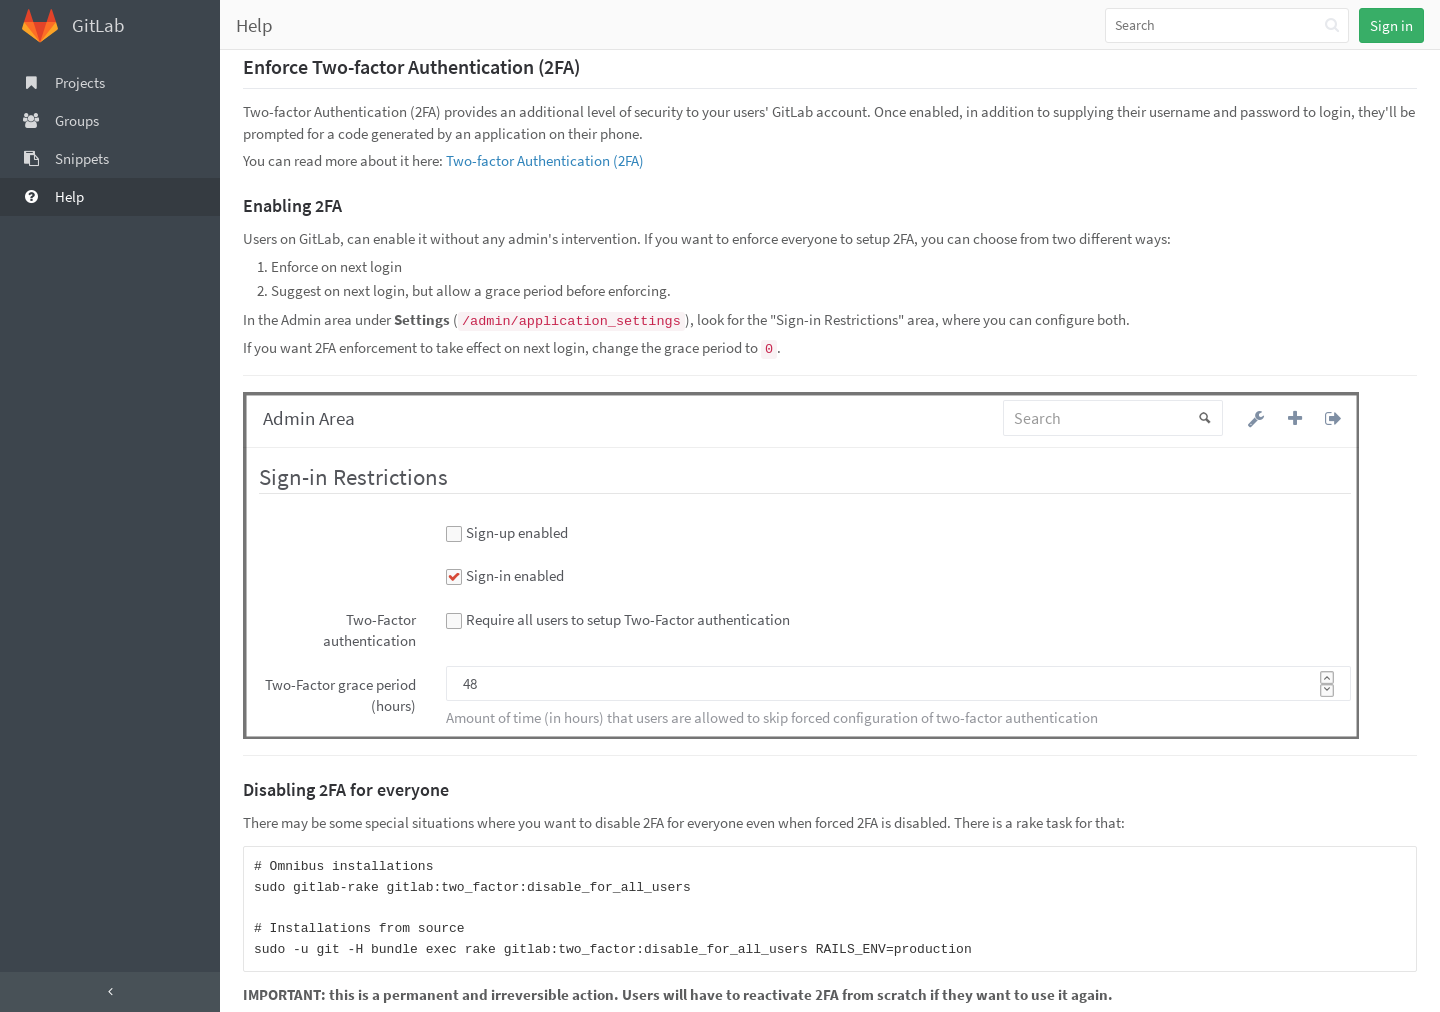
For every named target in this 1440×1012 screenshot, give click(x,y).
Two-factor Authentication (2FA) (545, 160)
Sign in (1391, 25)
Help (254, 25)
